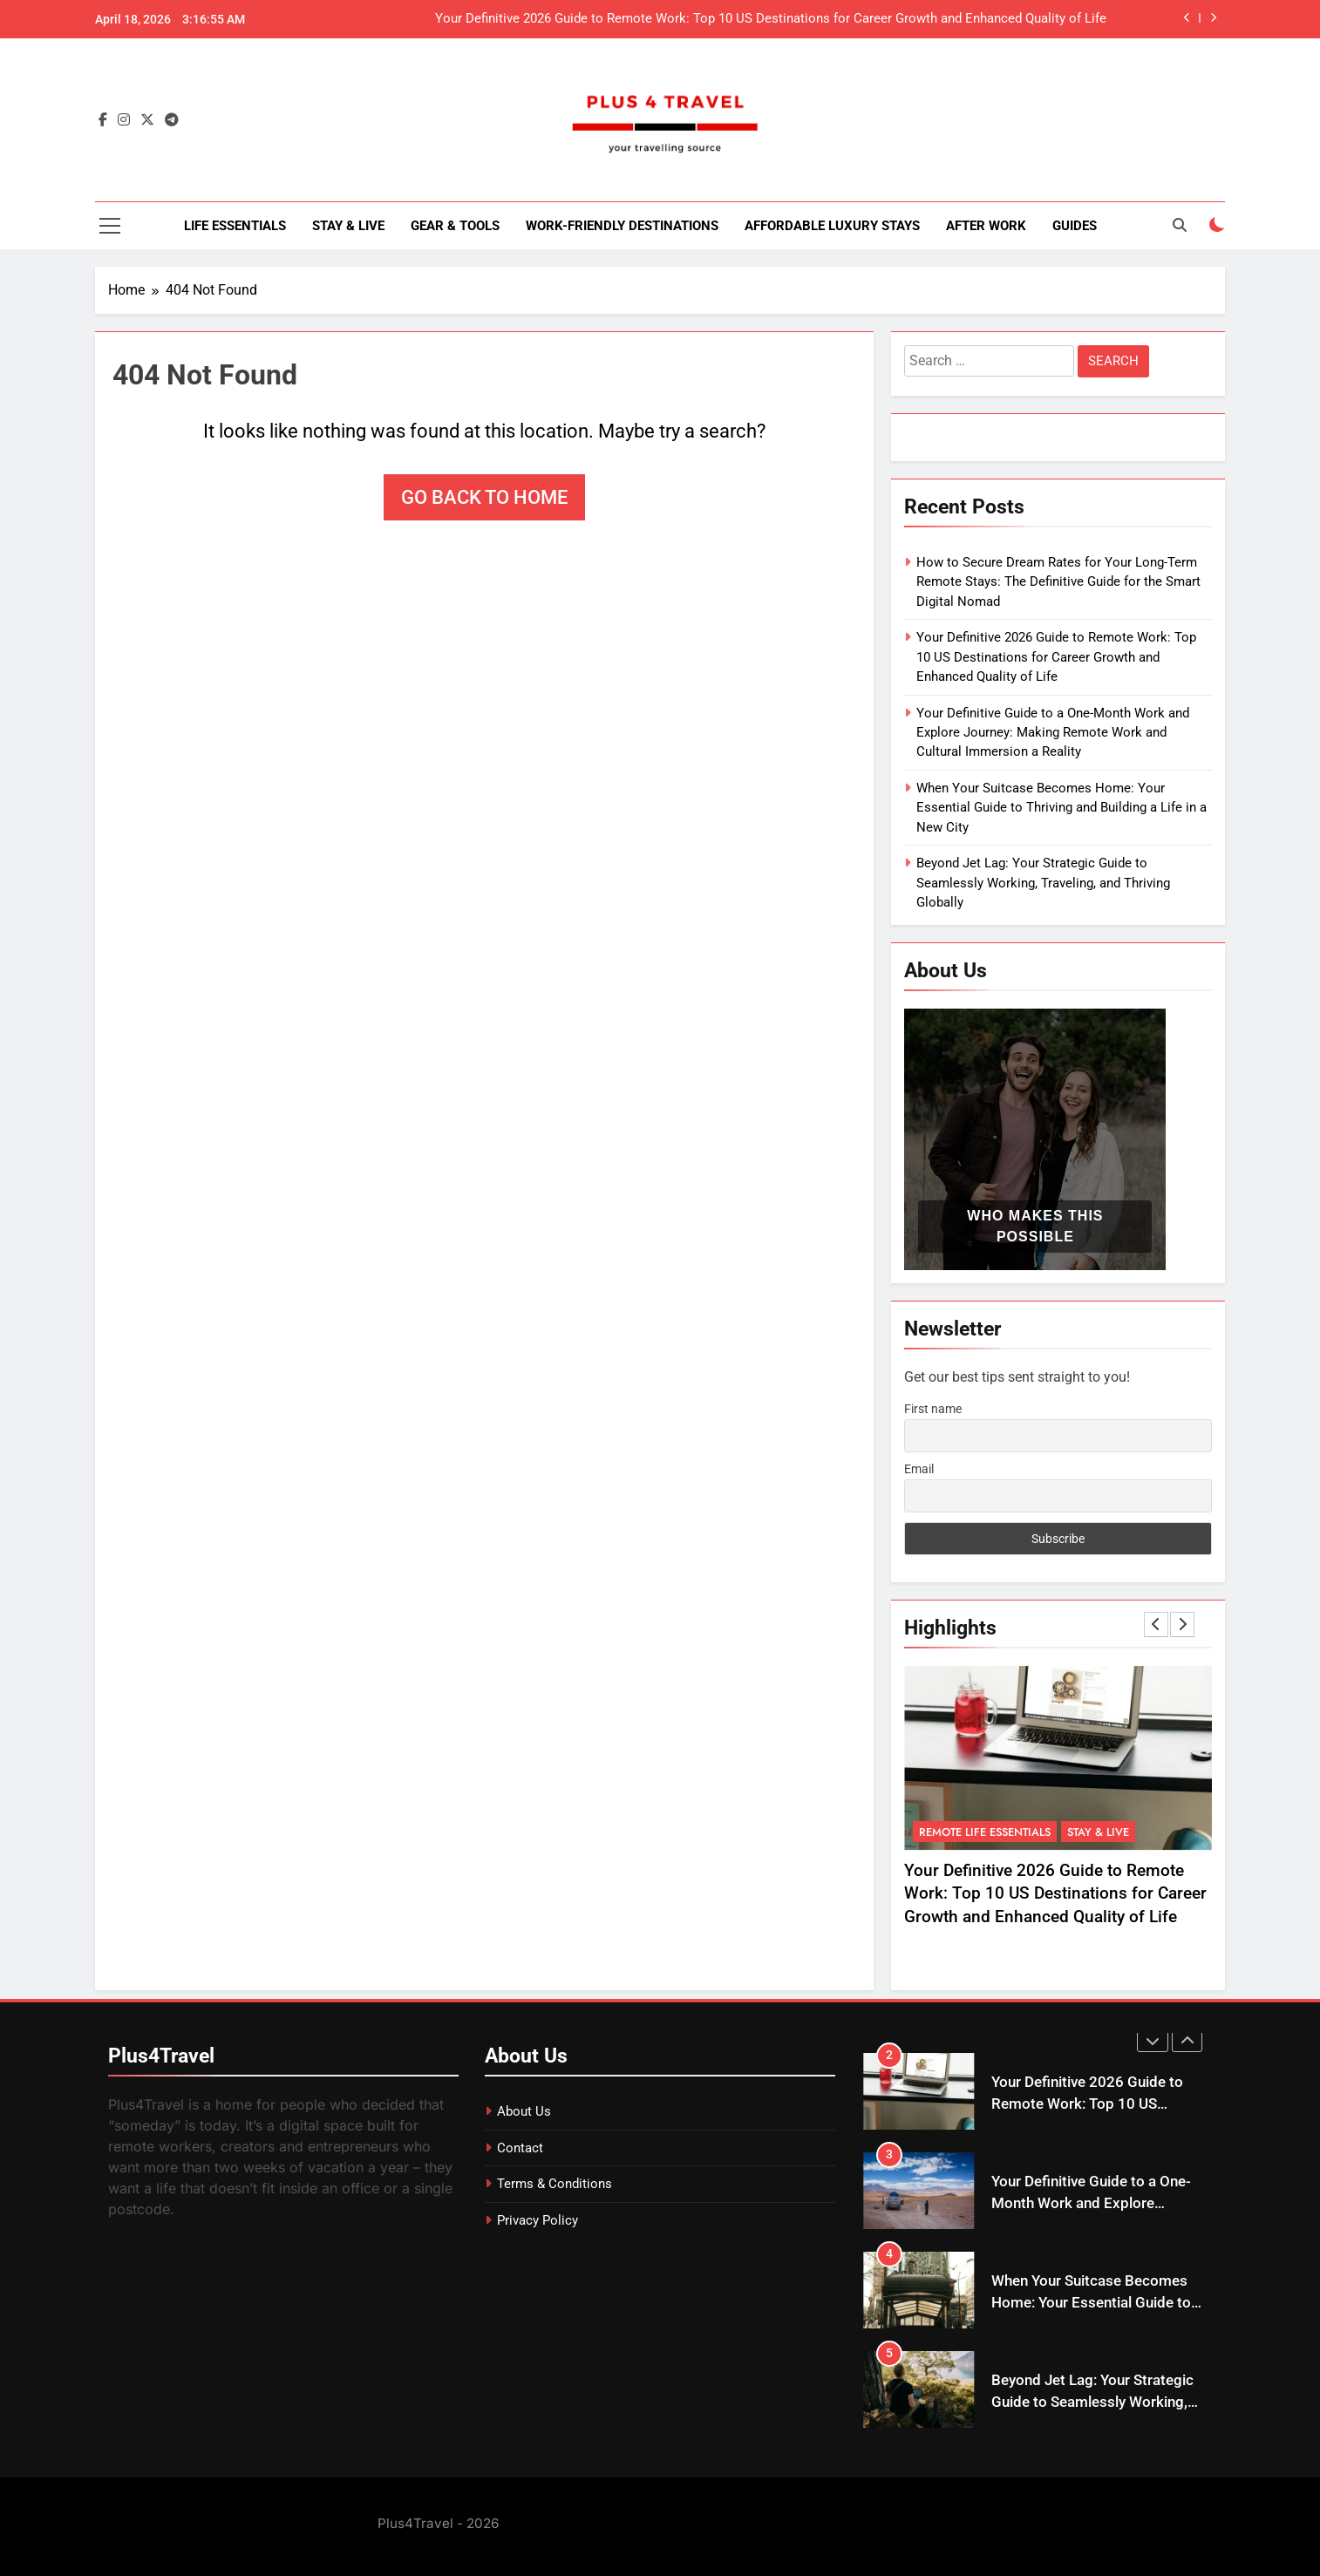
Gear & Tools (455, 226)
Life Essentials (235, 226)
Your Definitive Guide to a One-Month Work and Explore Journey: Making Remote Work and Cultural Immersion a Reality (1052, 732)
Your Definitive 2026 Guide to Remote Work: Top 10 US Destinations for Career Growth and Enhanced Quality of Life (770, 19)
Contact (520, 2148)
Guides (1074, 226)
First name (933, 1409)
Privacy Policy (537, 2220)
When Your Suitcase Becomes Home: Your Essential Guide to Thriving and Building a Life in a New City (1061, 807)
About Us (524, 2111)
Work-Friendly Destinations (622, 226)
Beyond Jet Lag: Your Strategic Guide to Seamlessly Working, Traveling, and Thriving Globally (1043, 882)
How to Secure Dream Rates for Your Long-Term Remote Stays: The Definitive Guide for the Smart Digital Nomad (1058, 581)
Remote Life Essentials (985, 1832)
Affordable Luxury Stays (832, 226)
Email (919, 1469)
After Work (986, 226)
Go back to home (484, 497)
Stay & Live (348, 226)
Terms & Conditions (554, 2184)
